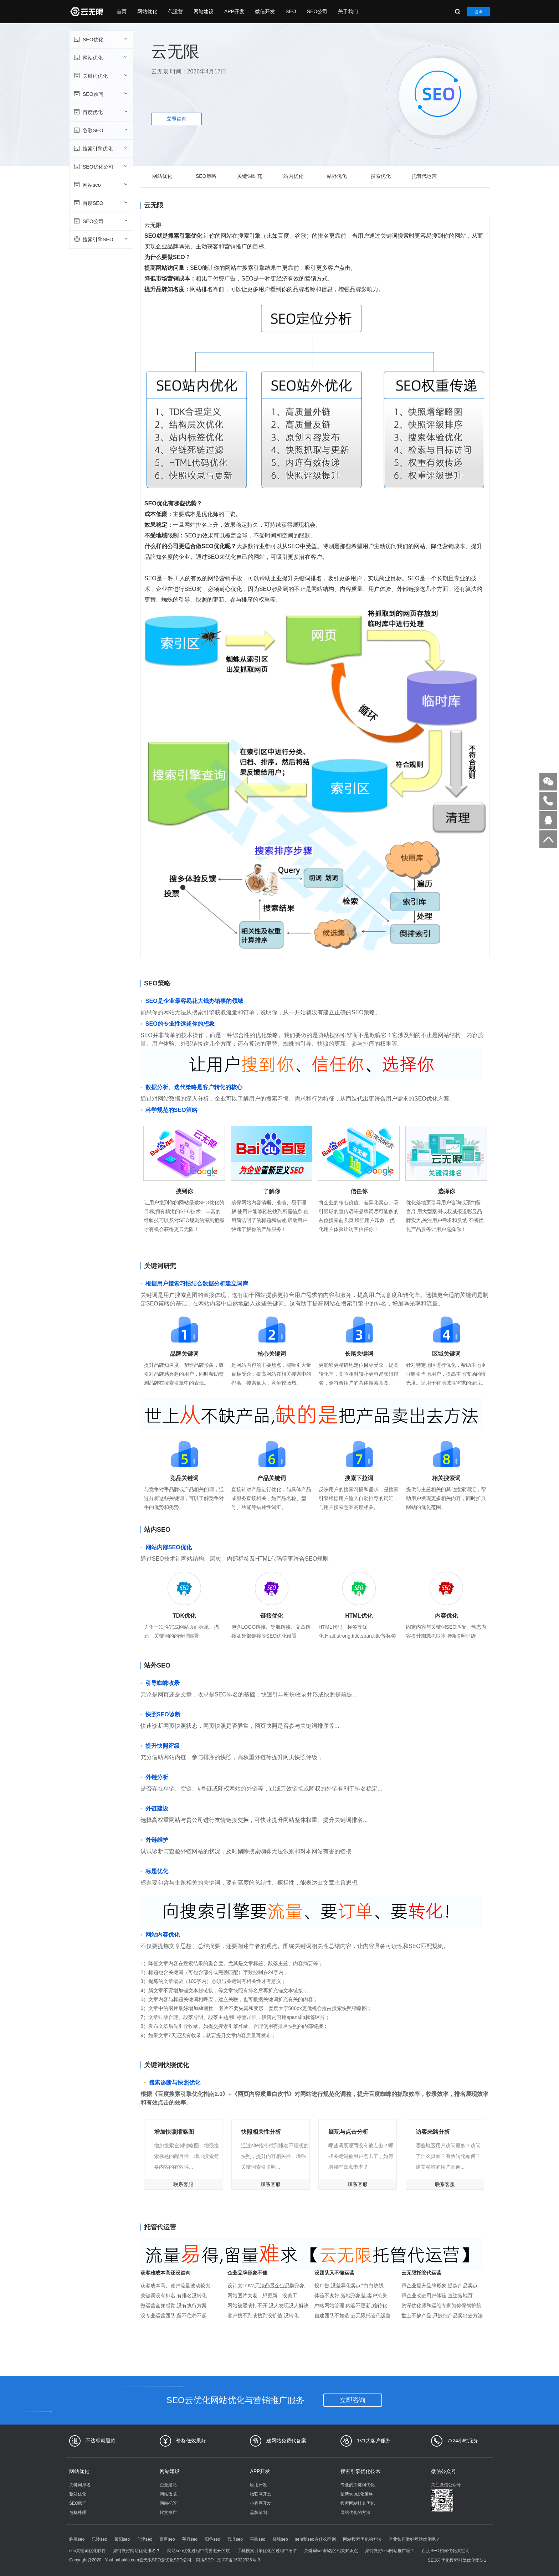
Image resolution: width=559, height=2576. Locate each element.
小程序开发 (260, 2503)
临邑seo (76, 2539)
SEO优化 (100, 39)
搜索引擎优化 (100, 148)
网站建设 (204, 11)
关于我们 (348, 11)
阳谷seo (212, 2539)
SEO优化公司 (100, 166)
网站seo (100, 184)
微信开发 (265, 11)
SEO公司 (317, 11)
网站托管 (168, 2503)
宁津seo (144, 2539)
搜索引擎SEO (100, 239)
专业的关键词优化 (357, 2484)
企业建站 (168, 2484)
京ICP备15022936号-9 (238, 2559)
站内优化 (293, 176)
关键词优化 (100, 75)
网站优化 (147, 11)
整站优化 (77, 2494)
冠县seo (235, 2539)
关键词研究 (249, 176)
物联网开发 (260, 2494)
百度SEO (100, 203)
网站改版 (168, 2494)
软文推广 (168, 2512)
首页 (122, 11)
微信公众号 (443, 2471)
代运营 (175, 11)
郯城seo (280, 2539)
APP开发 (234, 11)
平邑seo (257, 2539)
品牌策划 (258, 2512)
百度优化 (100, 112)
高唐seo (167, 2539)
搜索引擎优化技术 (360, 2471)
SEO (291, 11)
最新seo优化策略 (356, 2494)
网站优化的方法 (355, 2512)
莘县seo (190, 2539)
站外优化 (337, 176)
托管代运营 (424, 176)
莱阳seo (122, 2539)
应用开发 (258, 2484)
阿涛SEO (205, 2559)
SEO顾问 (100, 94)
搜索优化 (381, 176)
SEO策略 (206, 176)
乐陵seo (99, 2539)
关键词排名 (80, 2484)
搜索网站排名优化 (357, 2503)
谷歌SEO (100, 130)
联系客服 (183, 2184)
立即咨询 (176, 119)
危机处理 (77, 2512)
